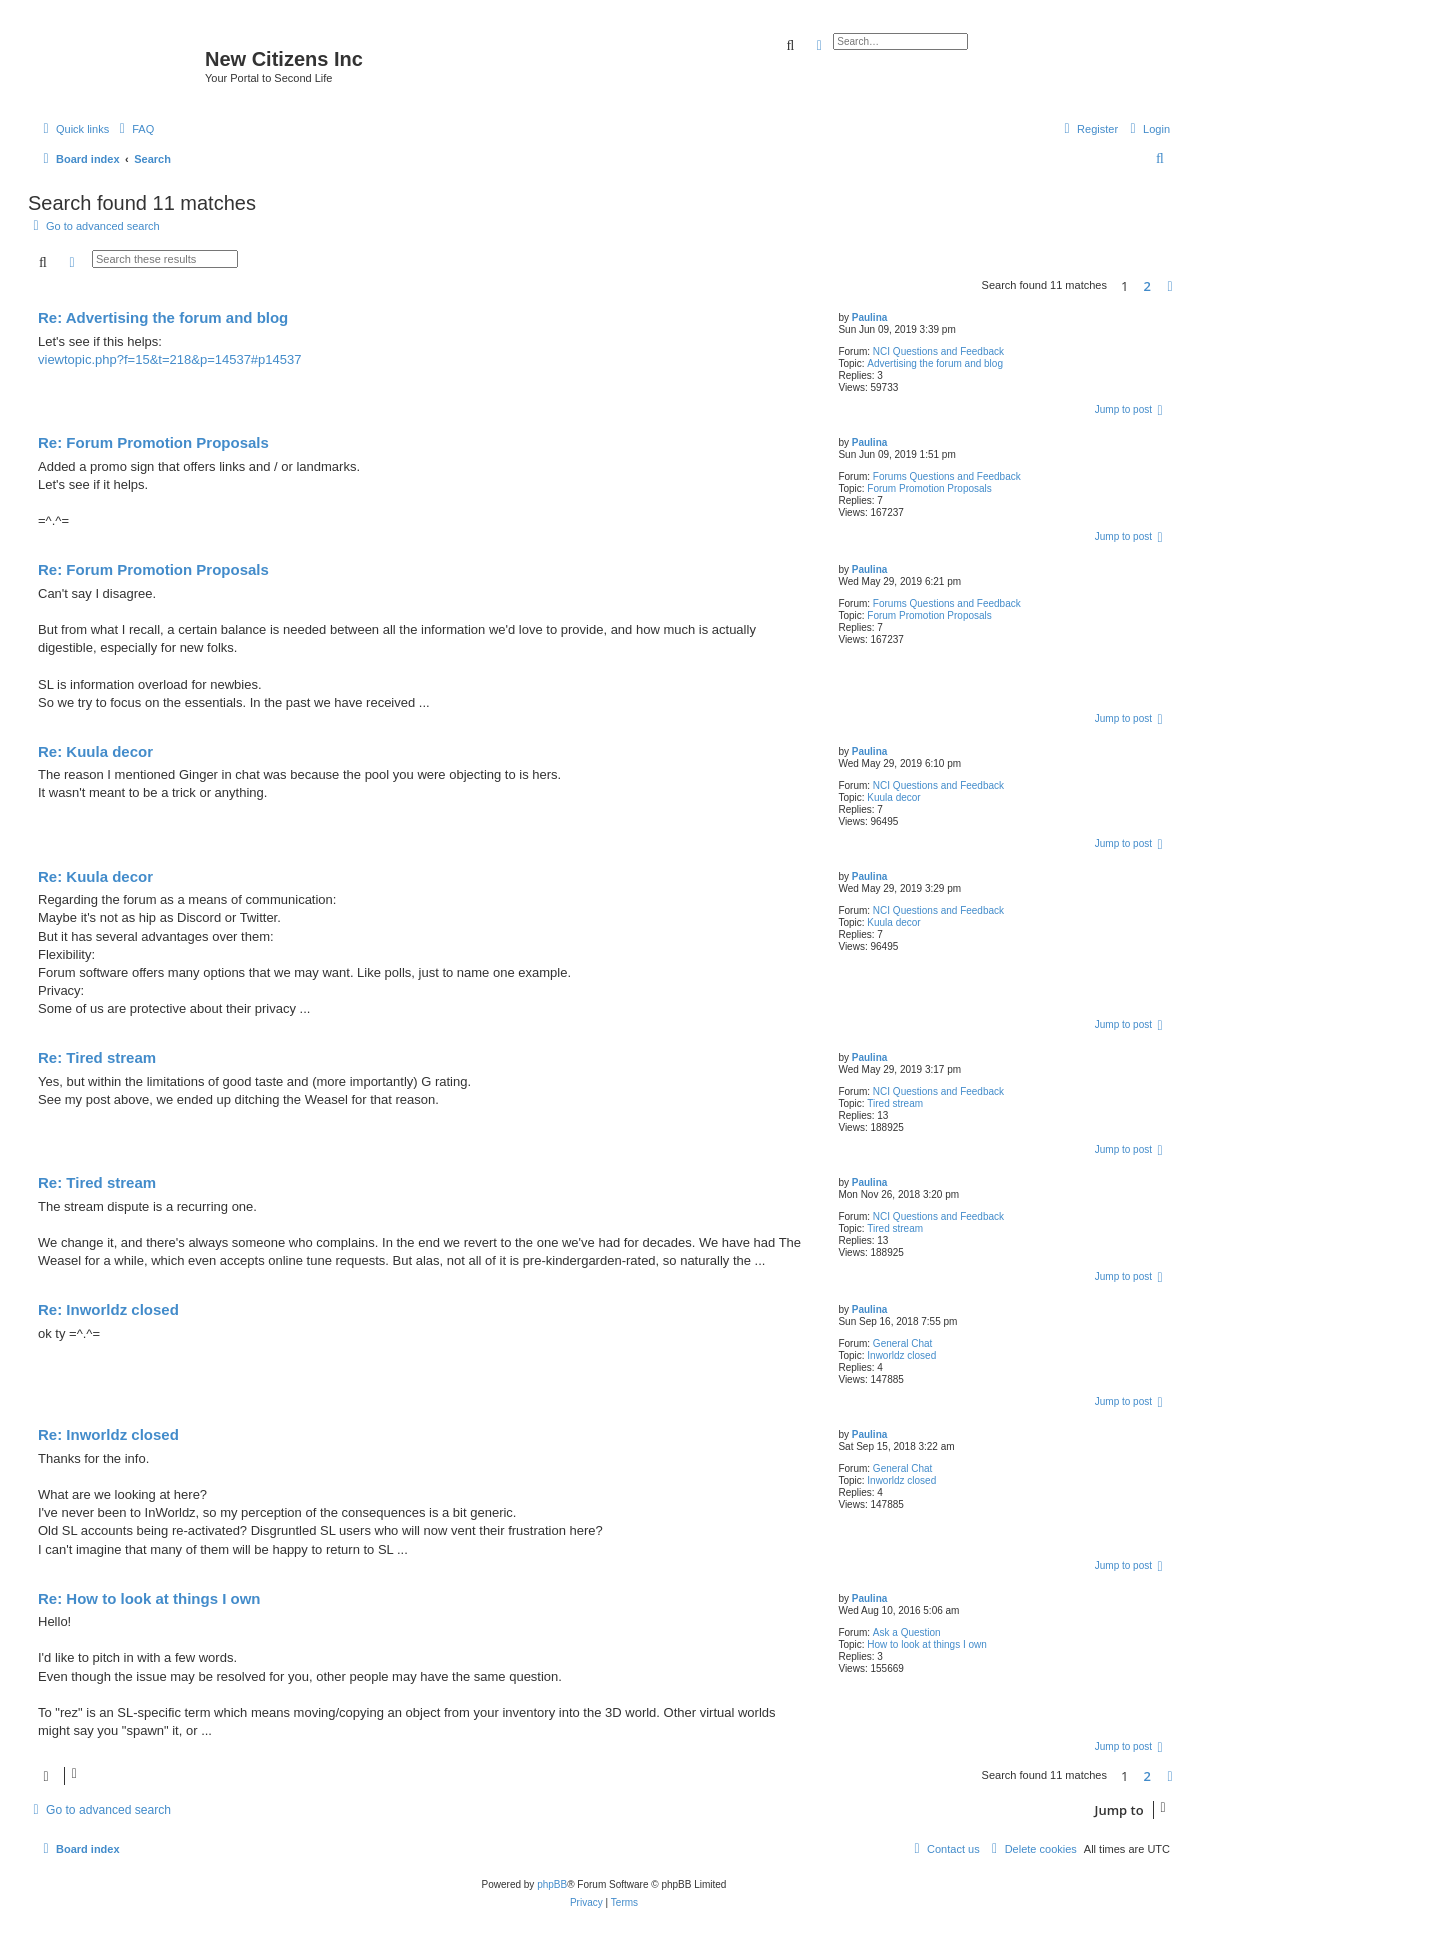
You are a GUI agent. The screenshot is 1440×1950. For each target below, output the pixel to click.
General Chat (902, 1343)
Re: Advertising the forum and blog (163, 317)
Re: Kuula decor (95, 751)
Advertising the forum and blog (935, 363)
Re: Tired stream (97, 1057)
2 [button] (1147, 286)
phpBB (552, 1884)
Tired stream (895, 1103)
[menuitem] (134, 129)
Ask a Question (907, 1632)
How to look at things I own (927, 1644)
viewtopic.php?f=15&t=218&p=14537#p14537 (169, 359)
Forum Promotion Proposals (929, 488)
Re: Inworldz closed (108, 1309)
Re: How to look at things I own (149, 1598)
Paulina (870, 317)
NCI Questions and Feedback (938, 351)
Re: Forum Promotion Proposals (153, 442)
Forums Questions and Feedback (947, 476)
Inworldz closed (901, 1355)
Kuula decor (893, 797)
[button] (1170, 286)
